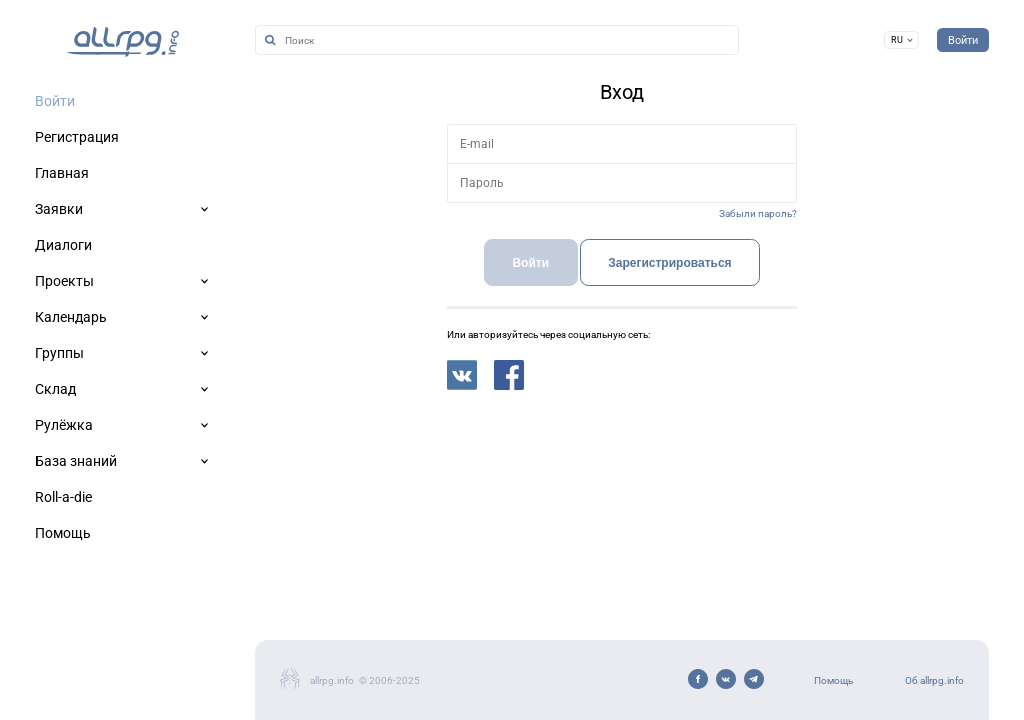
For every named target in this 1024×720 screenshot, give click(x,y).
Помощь (833, 680)
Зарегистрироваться (669, 263)
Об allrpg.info (934, 680)
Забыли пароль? (758, 213)
